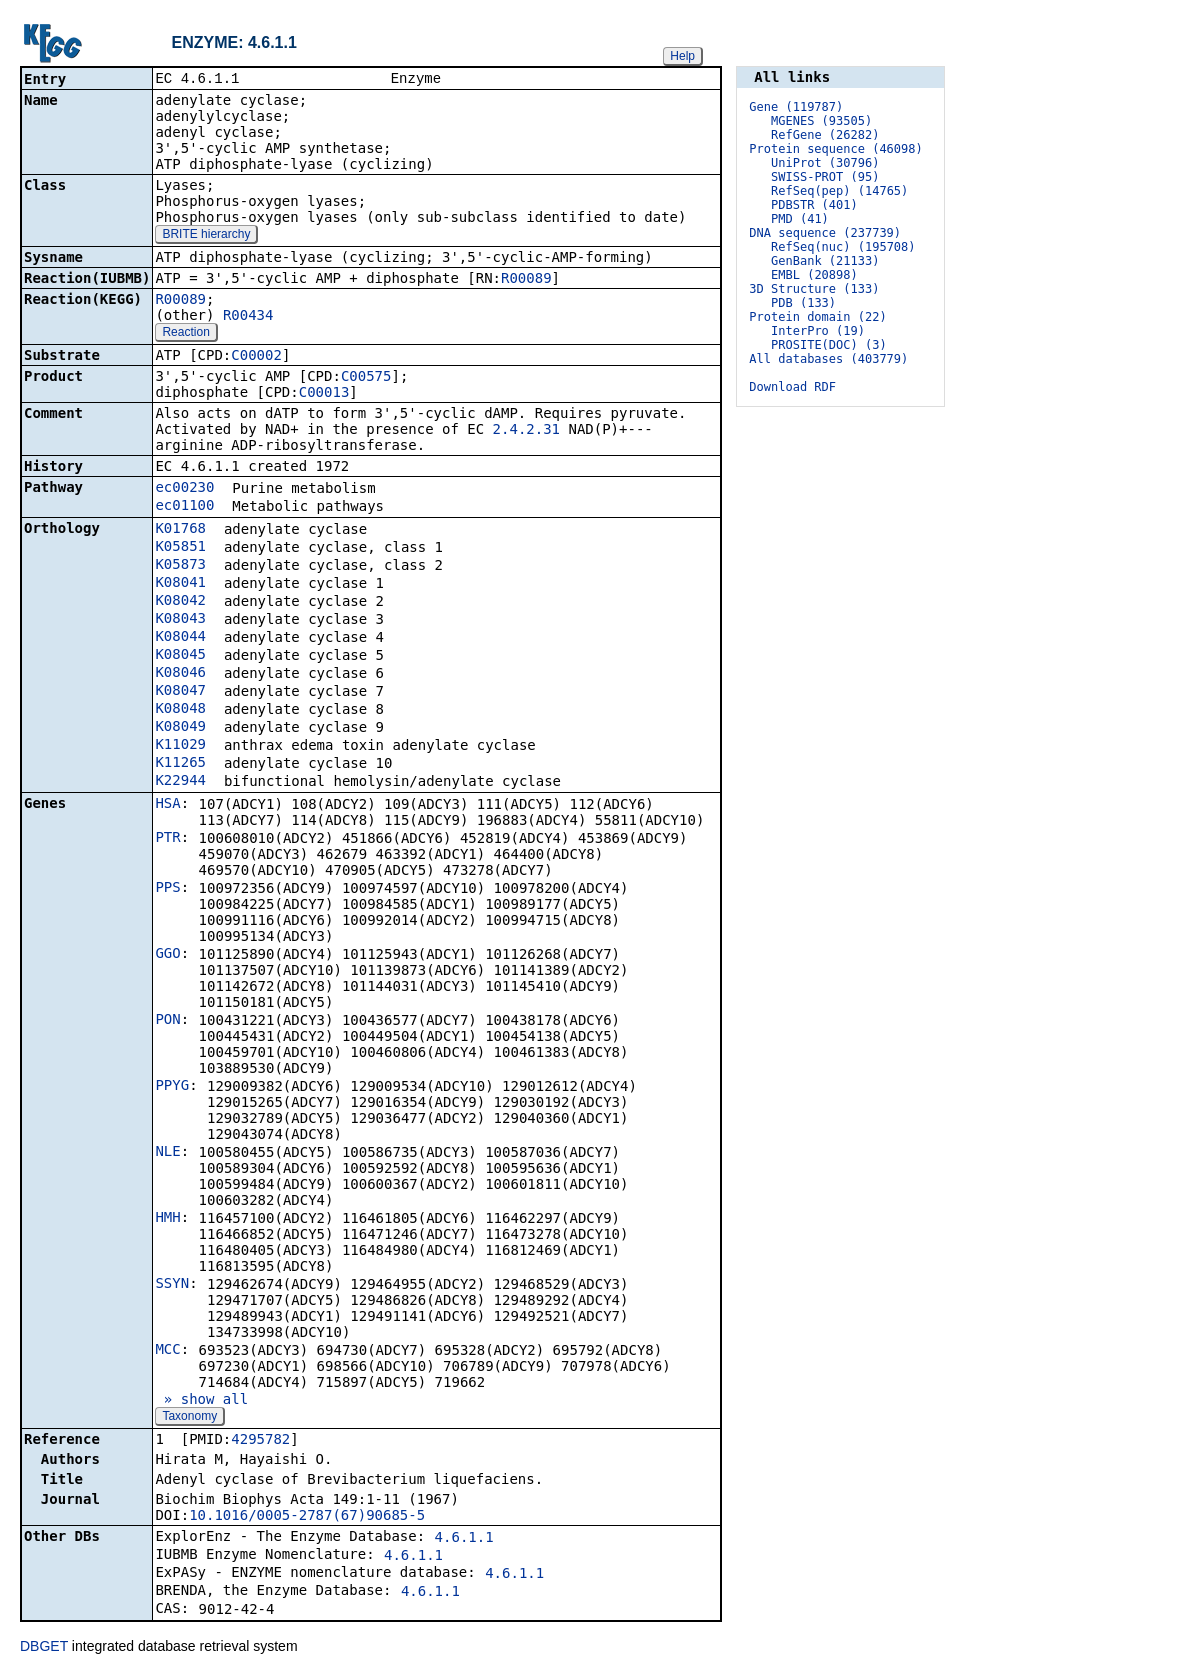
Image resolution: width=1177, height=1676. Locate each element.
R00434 (248, 317)
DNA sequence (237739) (825, 233)
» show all (201, 1401)
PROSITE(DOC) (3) (829, 345)
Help (682, 56)
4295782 (260, 1441)
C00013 (324, 394)
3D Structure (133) (814, 289)
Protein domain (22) (817, 317)
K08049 (180, 728)
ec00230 (184, 489)
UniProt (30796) (825, 163)
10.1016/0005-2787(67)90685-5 (307, 1517)
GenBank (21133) (825, 261)
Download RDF (792, 387)
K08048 (180, 710)
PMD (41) (800, 219)
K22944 (180, 782)
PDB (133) (803, 303)
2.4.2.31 (526, 431)
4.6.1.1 (464, 1539)
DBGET (44, 1648)
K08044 (180, 638)
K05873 (180, 566)
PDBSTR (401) (814, 205)
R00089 (526, 280)
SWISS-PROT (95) (825, 177)
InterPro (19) (818, 331)
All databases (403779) (828, 359)
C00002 (256, 357)
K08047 (180, 692)
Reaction (185, 334)
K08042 (180, 602)
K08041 (180, 584)
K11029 (180, 746)
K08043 (180, 620)
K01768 (180, 530)
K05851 (180, 548)
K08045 (180, 656)
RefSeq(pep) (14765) (839, 191)
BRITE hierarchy (206, 236)
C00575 (366, 378)
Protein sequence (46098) (835, 149)
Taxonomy (189, 1418)
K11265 (180, 764)
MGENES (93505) (821, 121)
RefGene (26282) (825, 135)
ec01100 (184, 507)
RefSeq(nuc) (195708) (843, 247)
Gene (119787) (796, 107)
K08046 (180, 674)
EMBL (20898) (814, 275)
